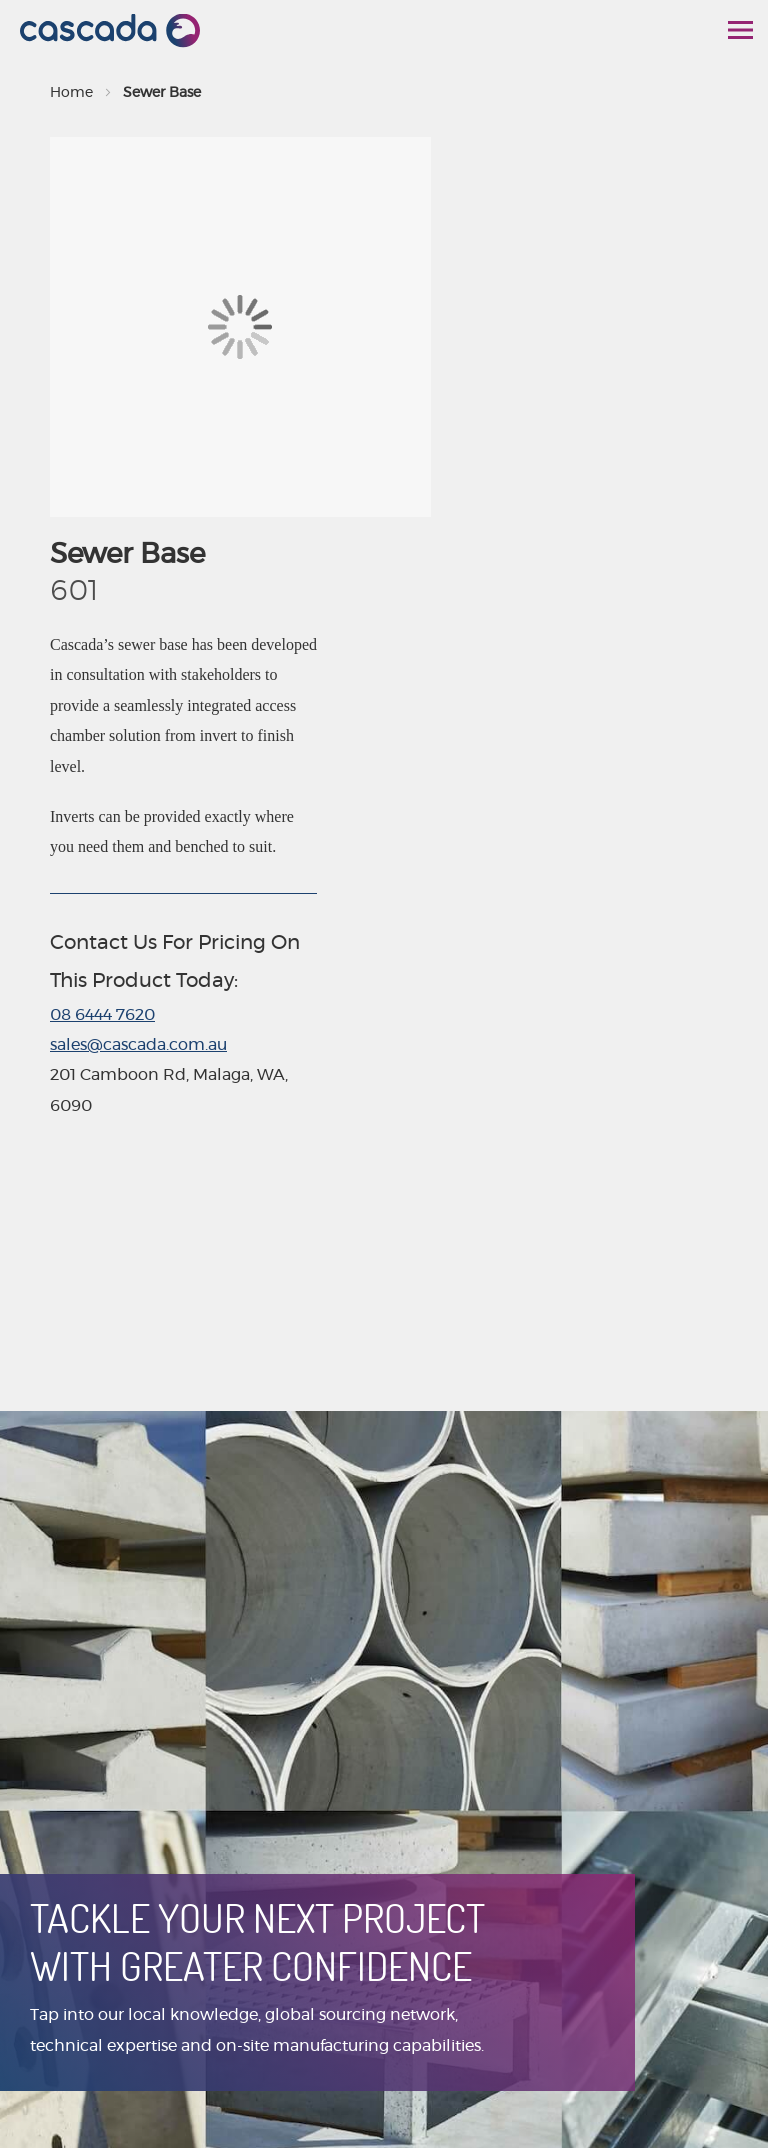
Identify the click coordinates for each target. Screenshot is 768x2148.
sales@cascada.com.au (138, 1045)
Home (71, 93)
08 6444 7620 (102, 1015)
